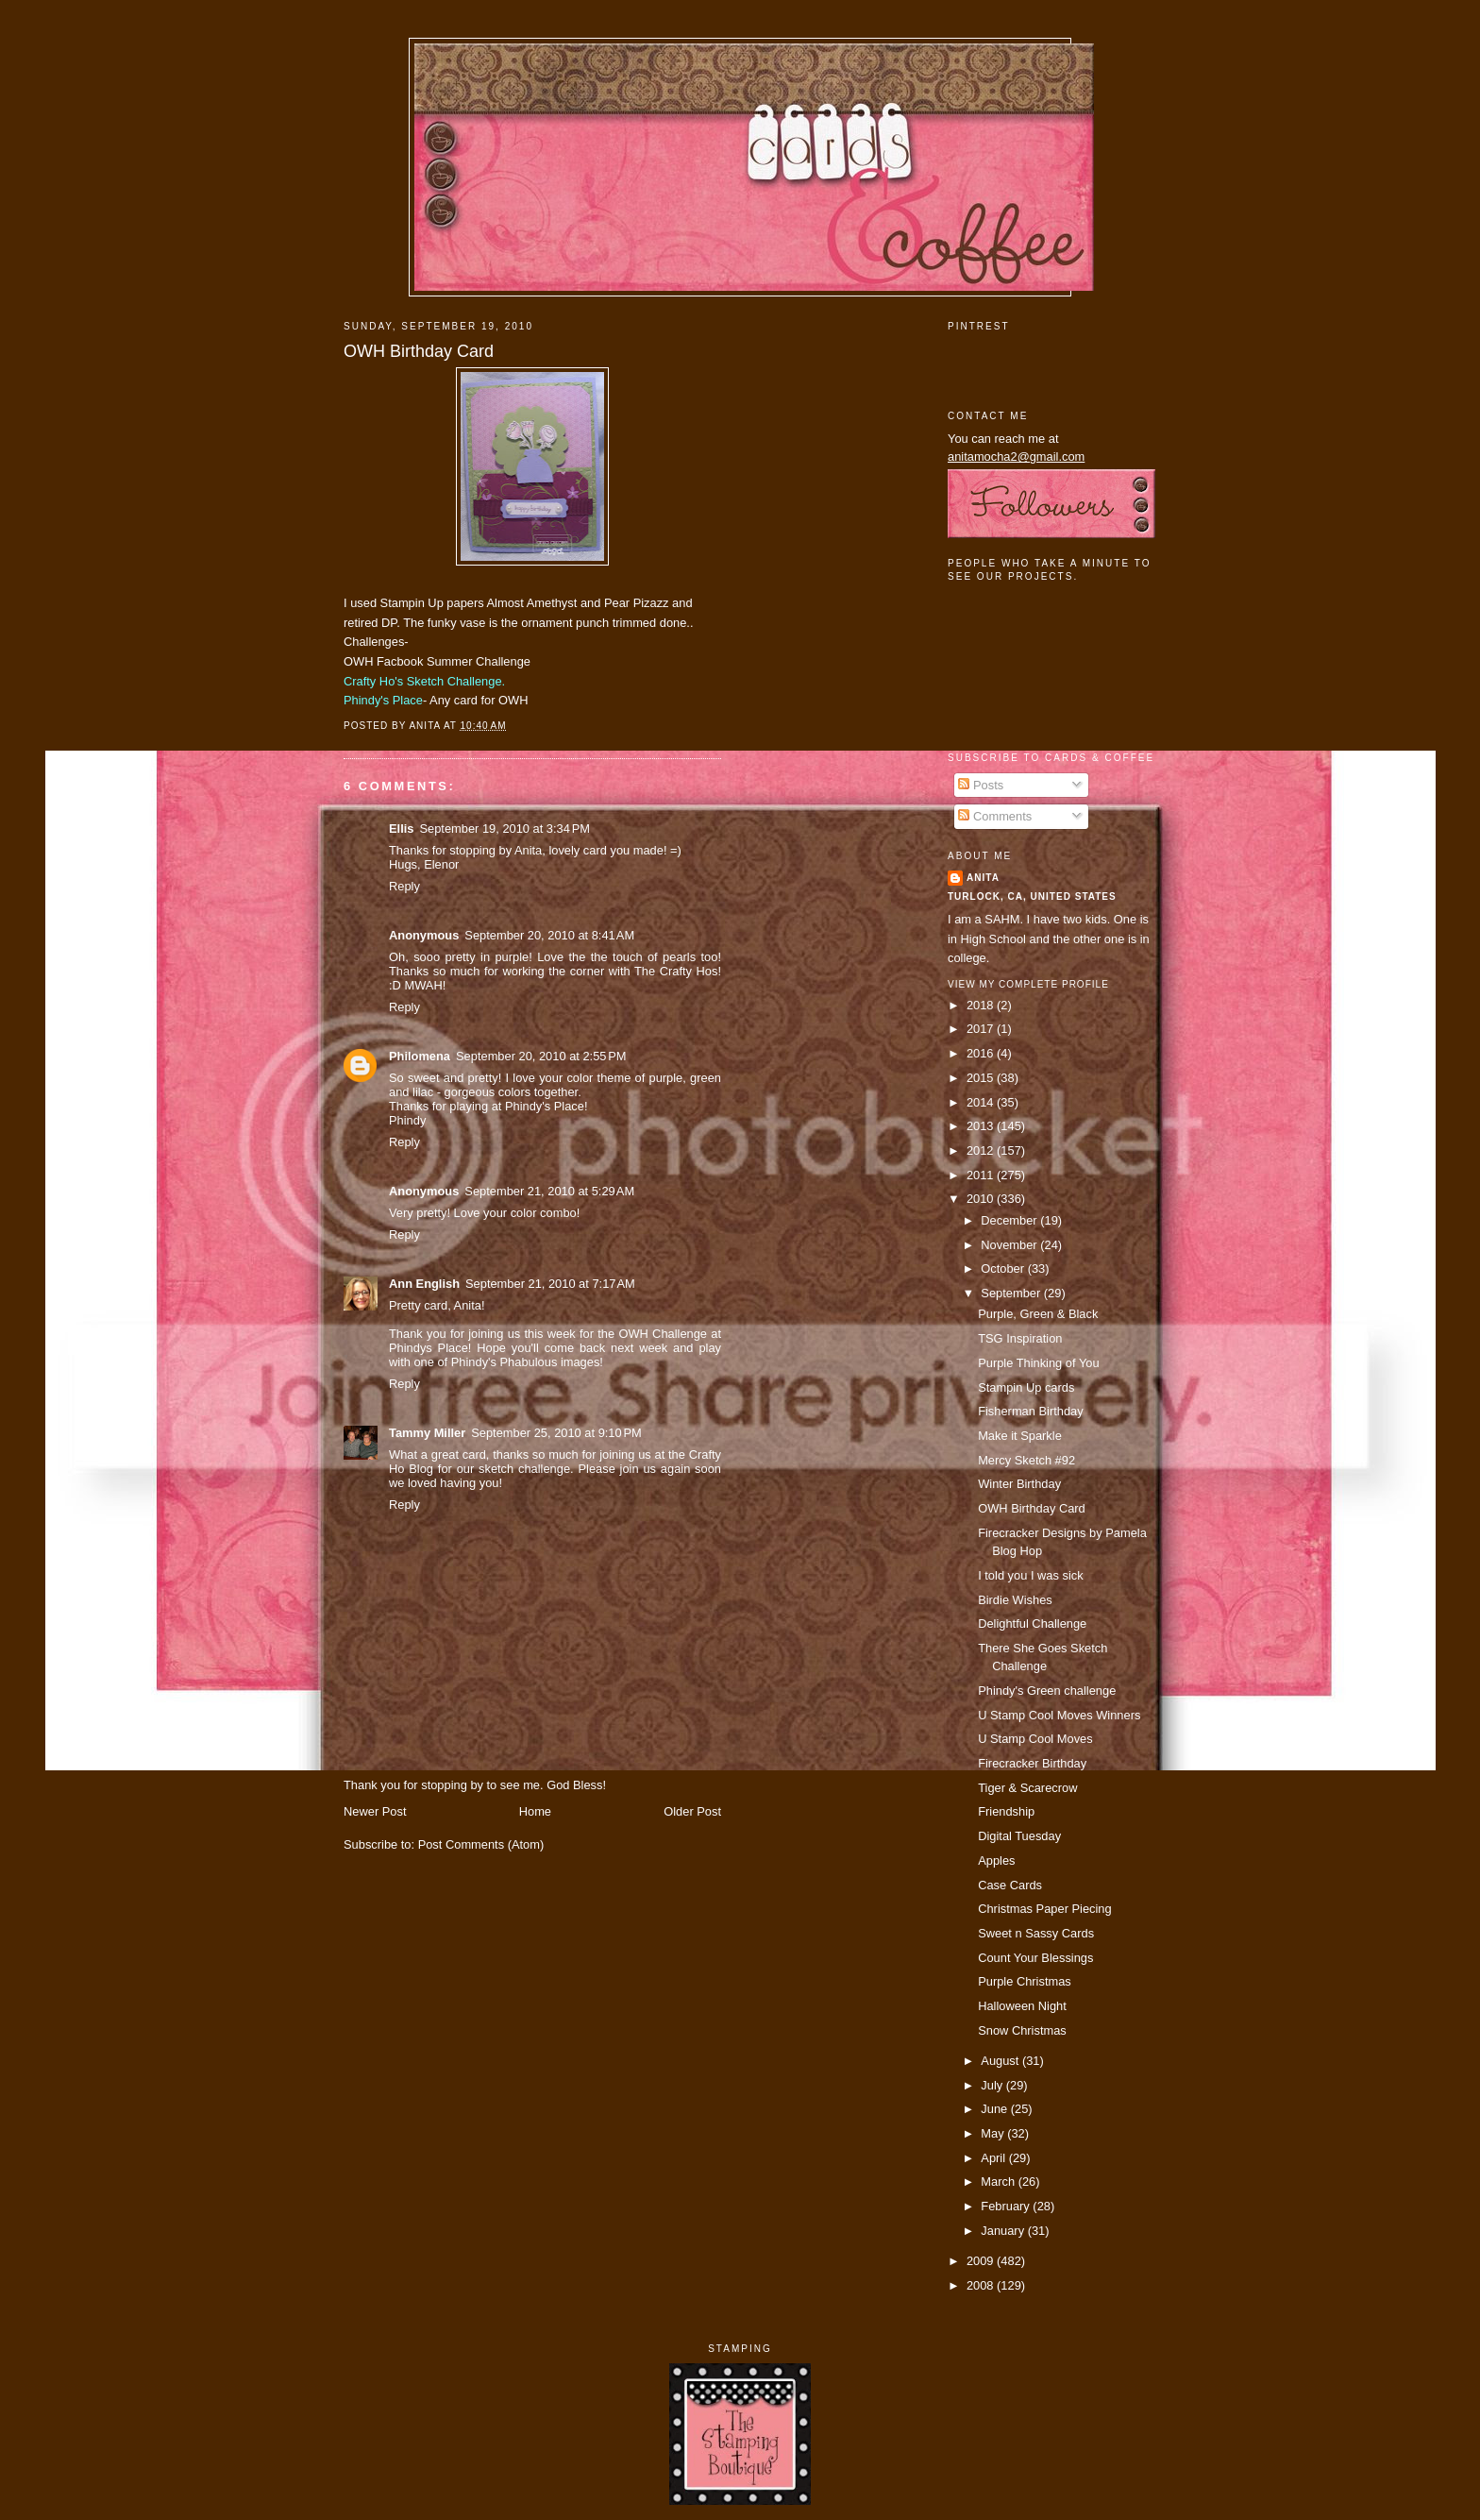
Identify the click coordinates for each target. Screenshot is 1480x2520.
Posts (980, 785)
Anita (983, 877)
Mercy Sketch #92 (1026, 1460)
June (995, 2109)
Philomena (419, 1056)
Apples (996, 1860)
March (999, 2181)
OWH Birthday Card (419, 351)
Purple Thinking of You (1038, 1363)
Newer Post (375, 1811)
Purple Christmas (1024, 1981)
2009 (982, 2261)
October (1004, 1268)
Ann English (424, 1284)
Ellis (401, 828)
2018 (982, 1005)
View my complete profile (1028, 984)
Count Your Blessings (1035, 1958)
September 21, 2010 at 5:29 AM (549, 1191)
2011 (982, 1175)
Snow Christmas (1022, 2030)
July (993, 2085)
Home (535, 1811)
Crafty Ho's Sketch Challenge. (424, 681)
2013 (982, 1126)
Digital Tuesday (1019, 1836)
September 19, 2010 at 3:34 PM (504, 828)
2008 (982, 2285)
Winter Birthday (1019, 1484)
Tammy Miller (427, 1433)
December (1010, 1220)
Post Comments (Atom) (481, 1844)
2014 (982, 1102)
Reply (404, 886)
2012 (982, 1150)
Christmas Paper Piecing (1045, 1909)
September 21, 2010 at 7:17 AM (550, 1284)
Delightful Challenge (1032, 1623)
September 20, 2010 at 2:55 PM (541, 1056)
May (994, 2133)
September (1012, 1293)
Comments (995, 816)
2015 (982, 1078)
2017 (982, 1029)
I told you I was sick (1031, 1575)
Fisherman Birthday (1031, 1411)
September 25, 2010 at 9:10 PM (556, 1433)
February (1007, 2206)
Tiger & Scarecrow (1027, 1788)
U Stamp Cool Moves (1035, 1739)
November (1010, 1245)
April (994, 2158)
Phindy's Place (383, 700)
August (1001, 2061)
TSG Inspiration (1020, 1338)
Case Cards (1010, 1885)
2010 (982, 1199)
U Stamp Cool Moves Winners (1059, 1715)
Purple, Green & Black (1038, 1314)
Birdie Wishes (1015, 1600)
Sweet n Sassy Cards (1036, 1933)
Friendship (1006, 1811)
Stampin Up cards (1026, 1387)
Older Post (692, 1811)
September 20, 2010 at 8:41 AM (549, 935)
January (1004, 2231)
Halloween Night (1022, 2006)
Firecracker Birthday (1032, 1763)
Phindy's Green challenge (1047, 1690)
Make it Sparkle (1020, 1436)
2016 (982, 1053)
